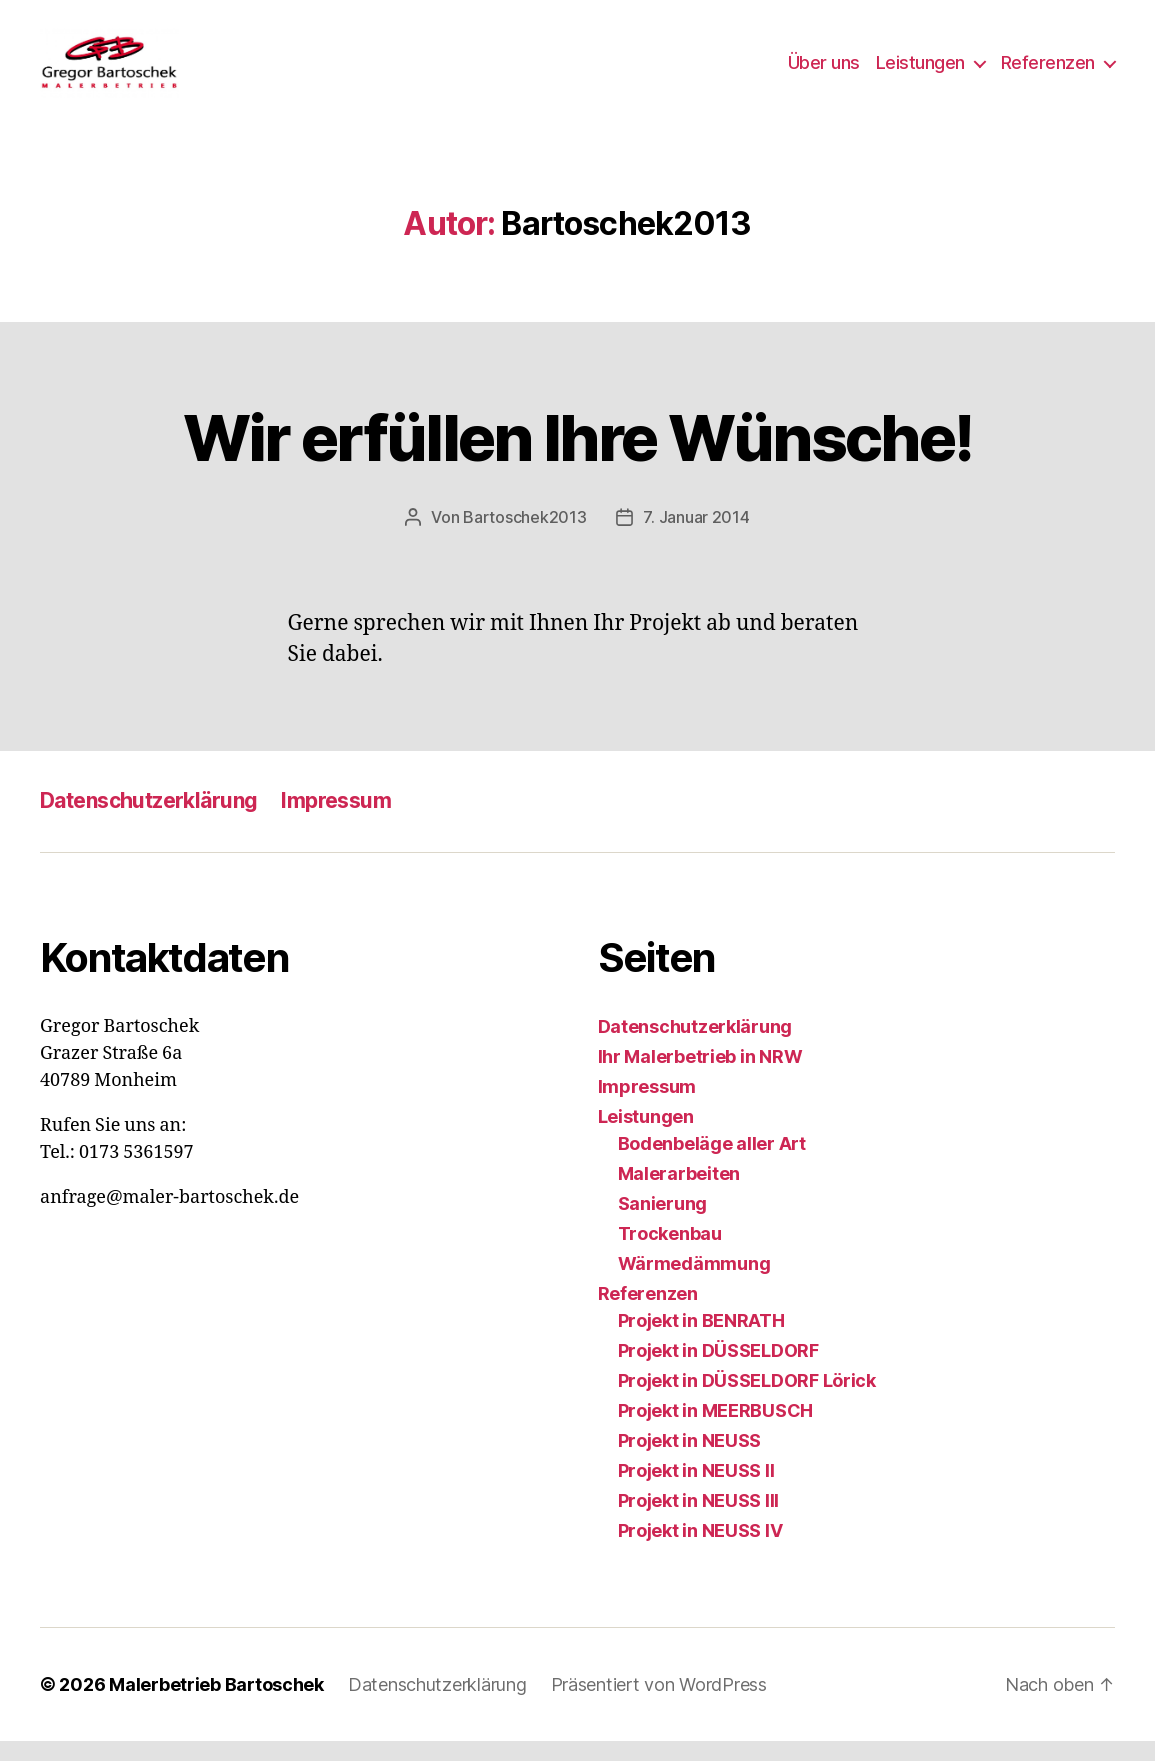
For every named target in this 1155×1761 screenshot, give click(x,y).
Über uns (824, 72)
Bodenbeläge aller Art (712, 1163)
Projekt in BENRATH (701, 1340)
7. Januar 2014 (696, 537)
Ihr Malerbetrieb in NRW (700, 1076)
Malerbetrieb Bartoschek (216, 1704)
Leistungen (920, 72)
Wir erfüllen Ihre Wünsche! (578, 457)
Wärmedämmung (694, 1283)
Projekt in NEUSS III (699, 1520)
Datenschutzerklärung (148, 820)
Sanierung (663, 1223)
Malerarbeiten (679, 1193)
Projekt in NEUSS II (696, 1490)
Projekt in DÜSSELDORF (718, 1370)
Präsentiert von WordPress (659, 1704)
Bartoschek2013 (524, 537)
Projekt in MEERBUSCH (716, 1430)
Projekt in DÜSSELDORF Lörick (747, 1400)
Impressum (336, 820)
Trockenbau (670, 1253)
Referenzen (1048, 72)
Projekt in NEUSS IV (700, 1550)
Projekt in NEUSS (690, 1460)
